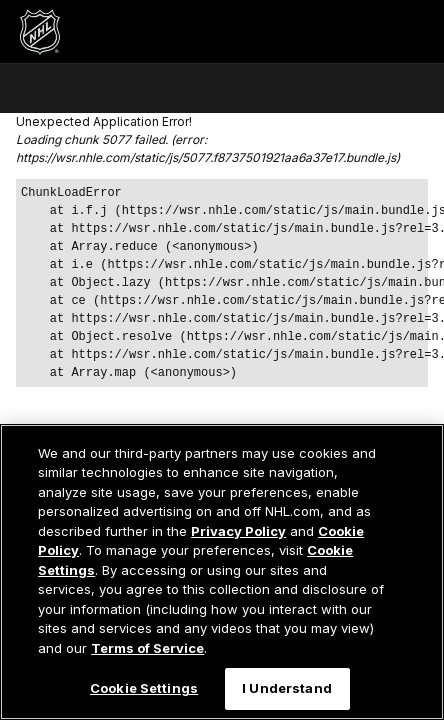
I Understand (287, 688)
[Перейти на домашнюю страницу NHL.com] (40, 32)
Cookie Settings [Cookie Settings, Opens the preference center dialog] (144, 688)
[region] (222, 572)
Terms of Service (147, 648)
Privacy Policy (238, 531)
